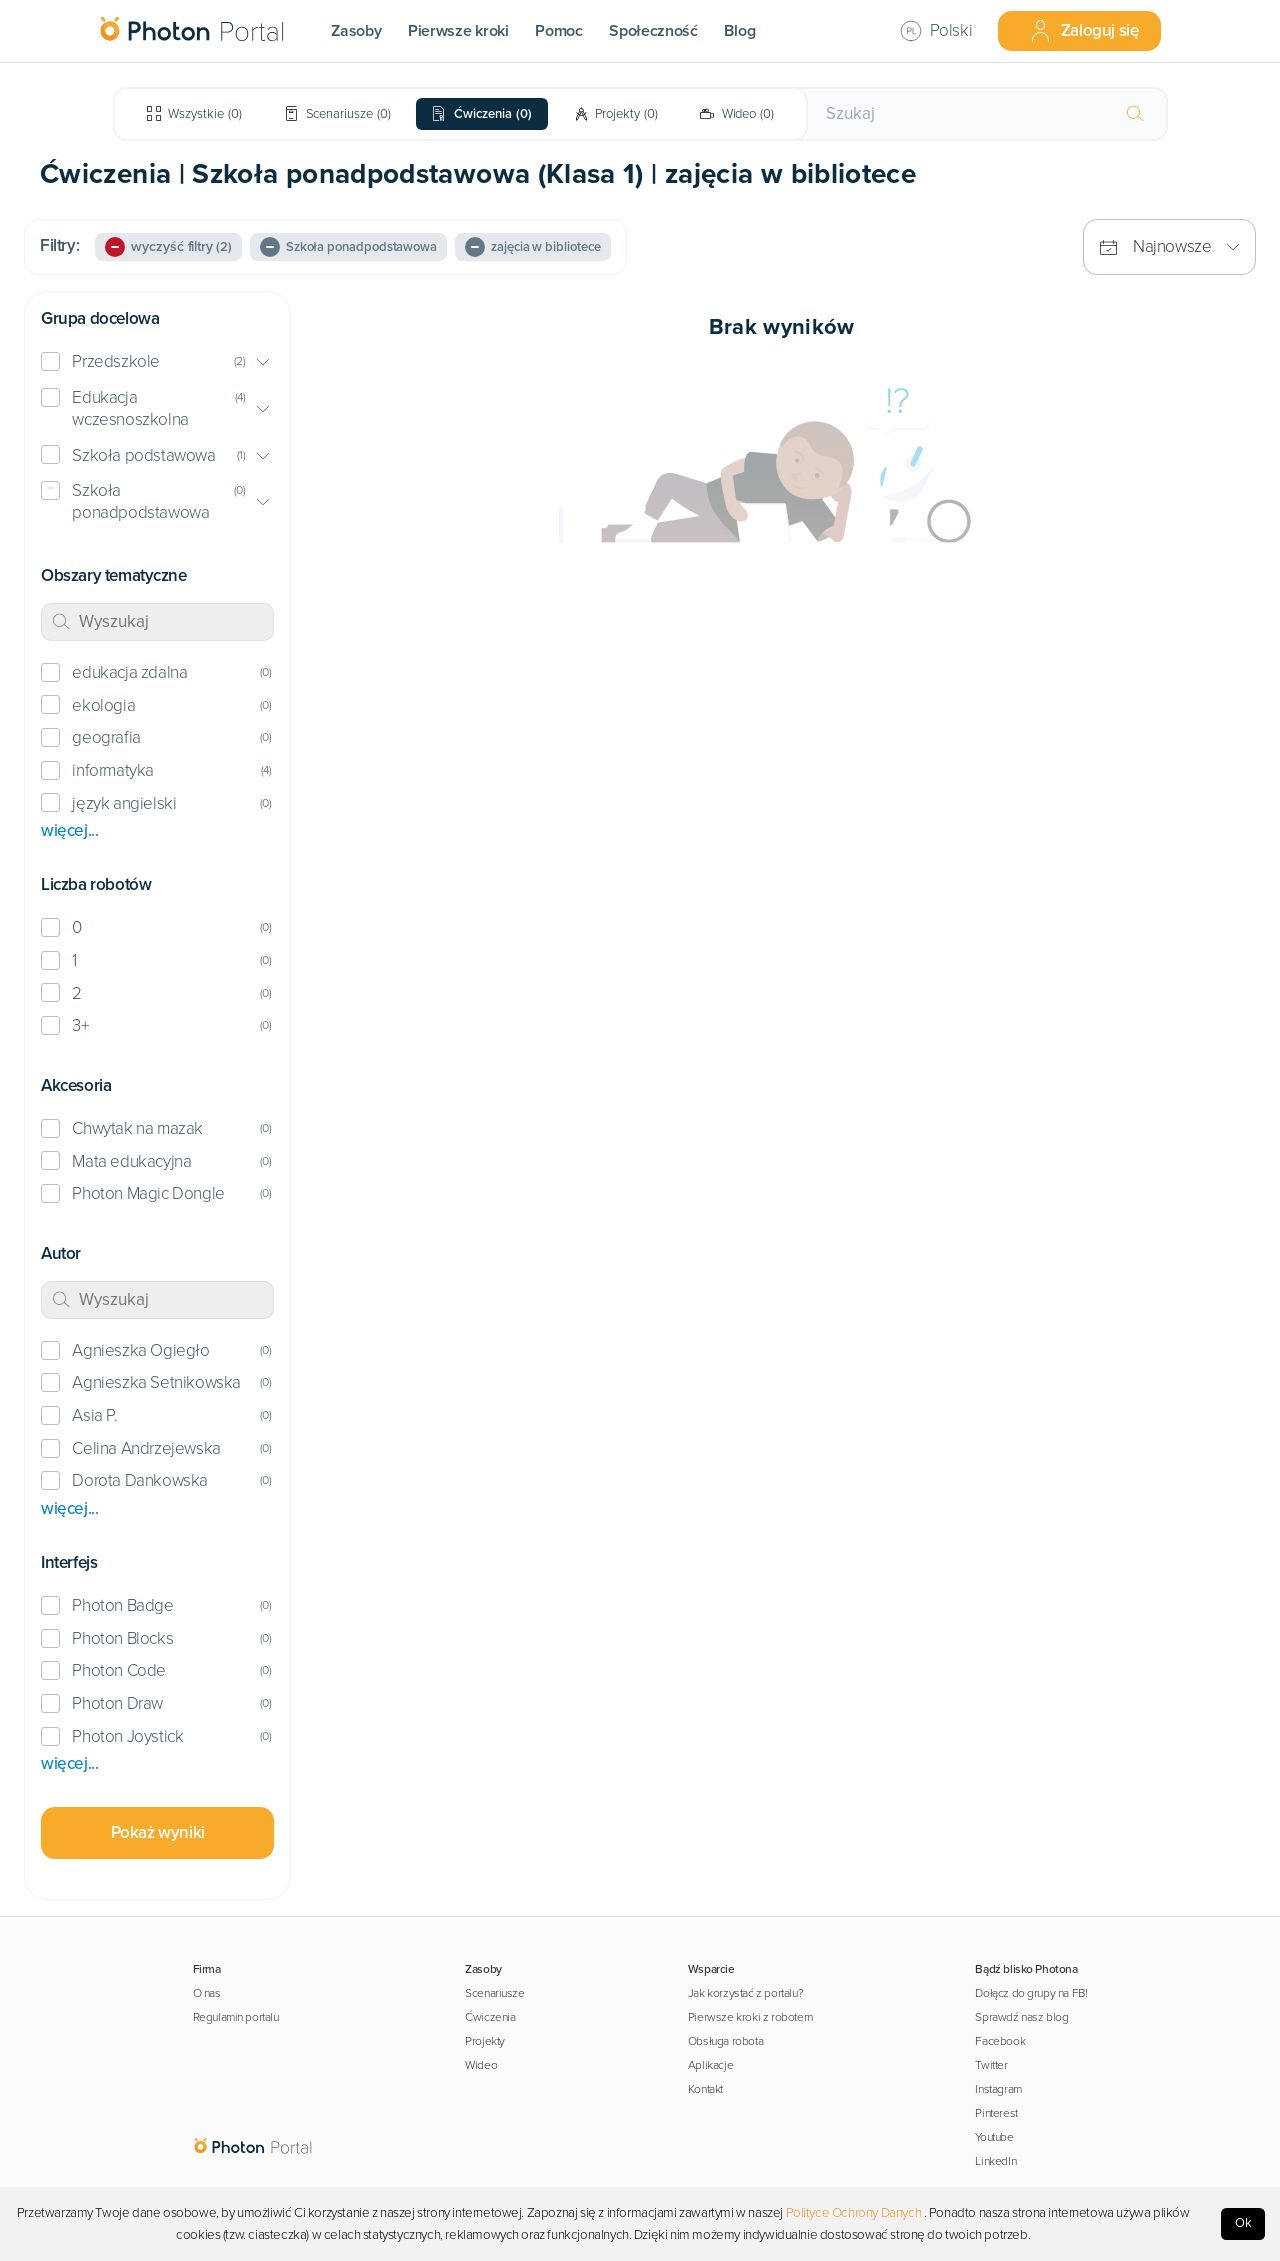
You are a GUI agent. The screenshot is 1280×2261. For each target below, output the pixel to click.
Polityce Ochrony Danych (854, 2213)
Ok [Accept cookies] (1243, 2223)
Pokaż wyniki (158, 1832)
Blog (739, 31)
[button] (157, 362)
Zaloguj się (1084, 31)
